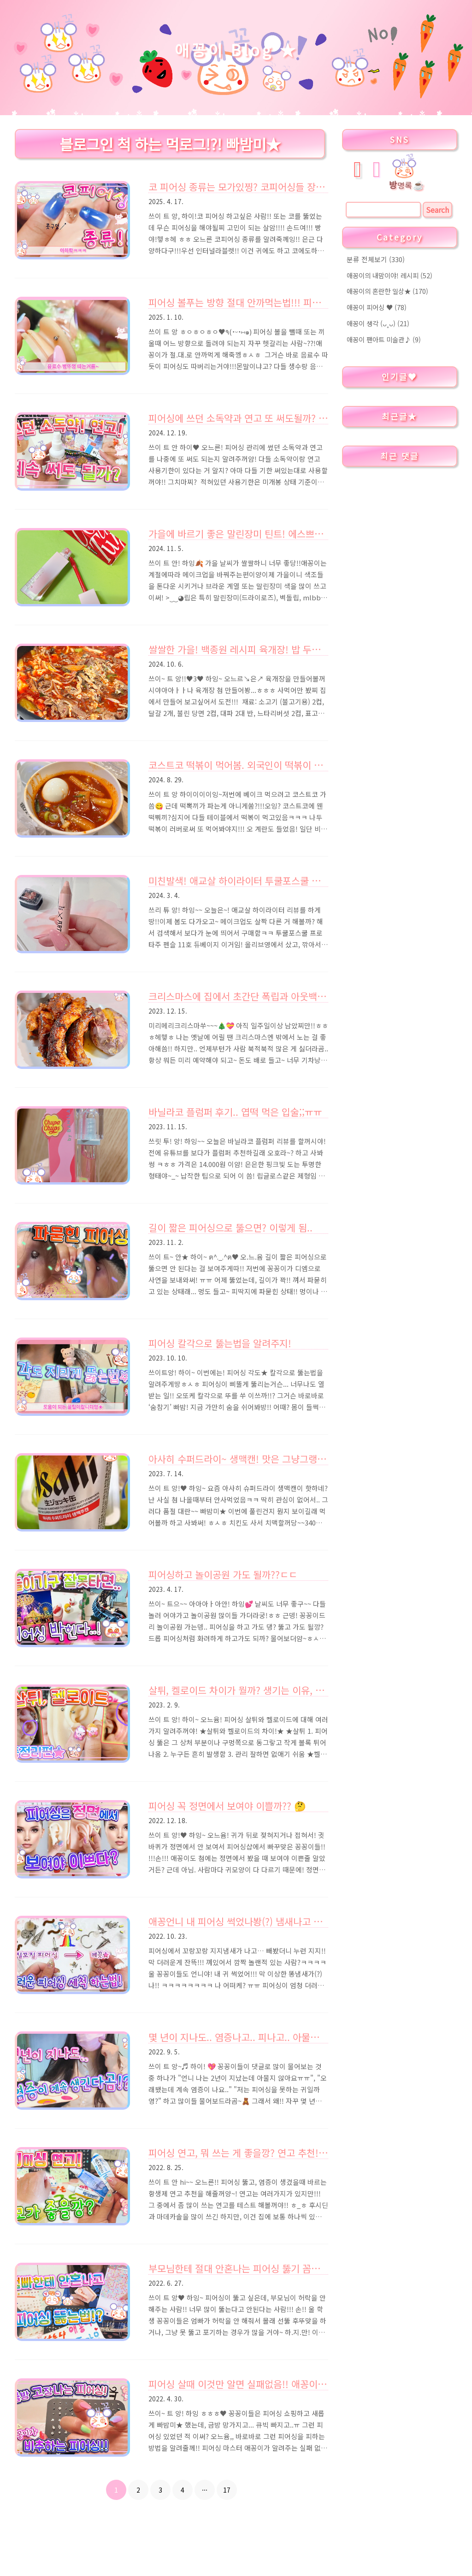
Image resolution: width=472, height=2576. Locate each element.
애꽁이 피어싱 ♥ (377, 307)
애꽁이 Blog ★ (236, 49)
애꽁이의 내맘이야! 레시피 (389, 275)
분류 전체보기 (376, 259)
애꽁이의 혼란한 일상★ (387, 291)
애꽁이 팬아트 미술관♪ (384, 339)
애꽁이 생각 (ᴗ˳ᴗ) (378, 323)
